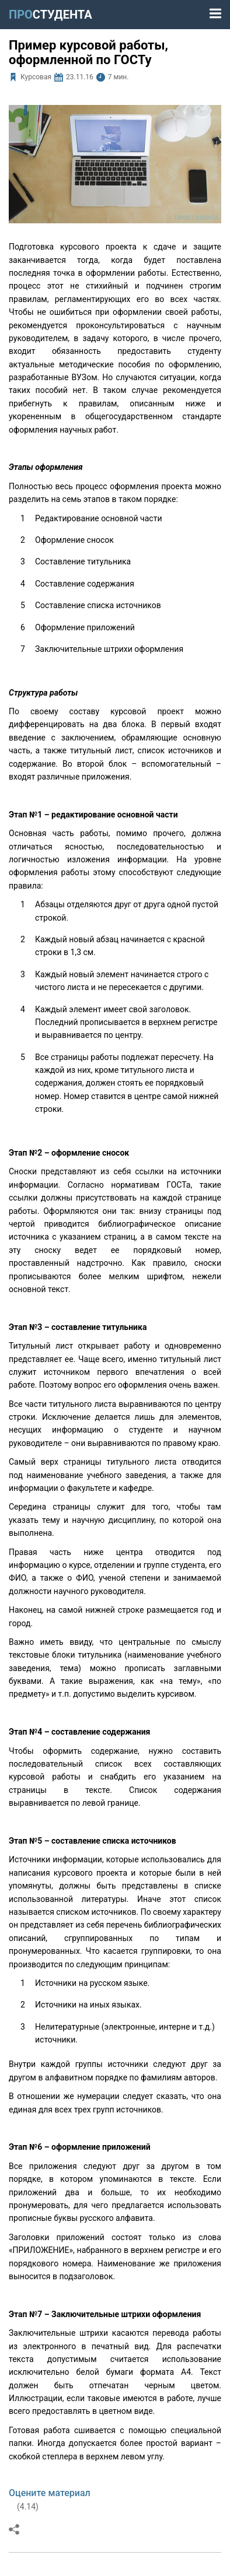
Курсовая (35, 77)
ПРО (50, 15)
